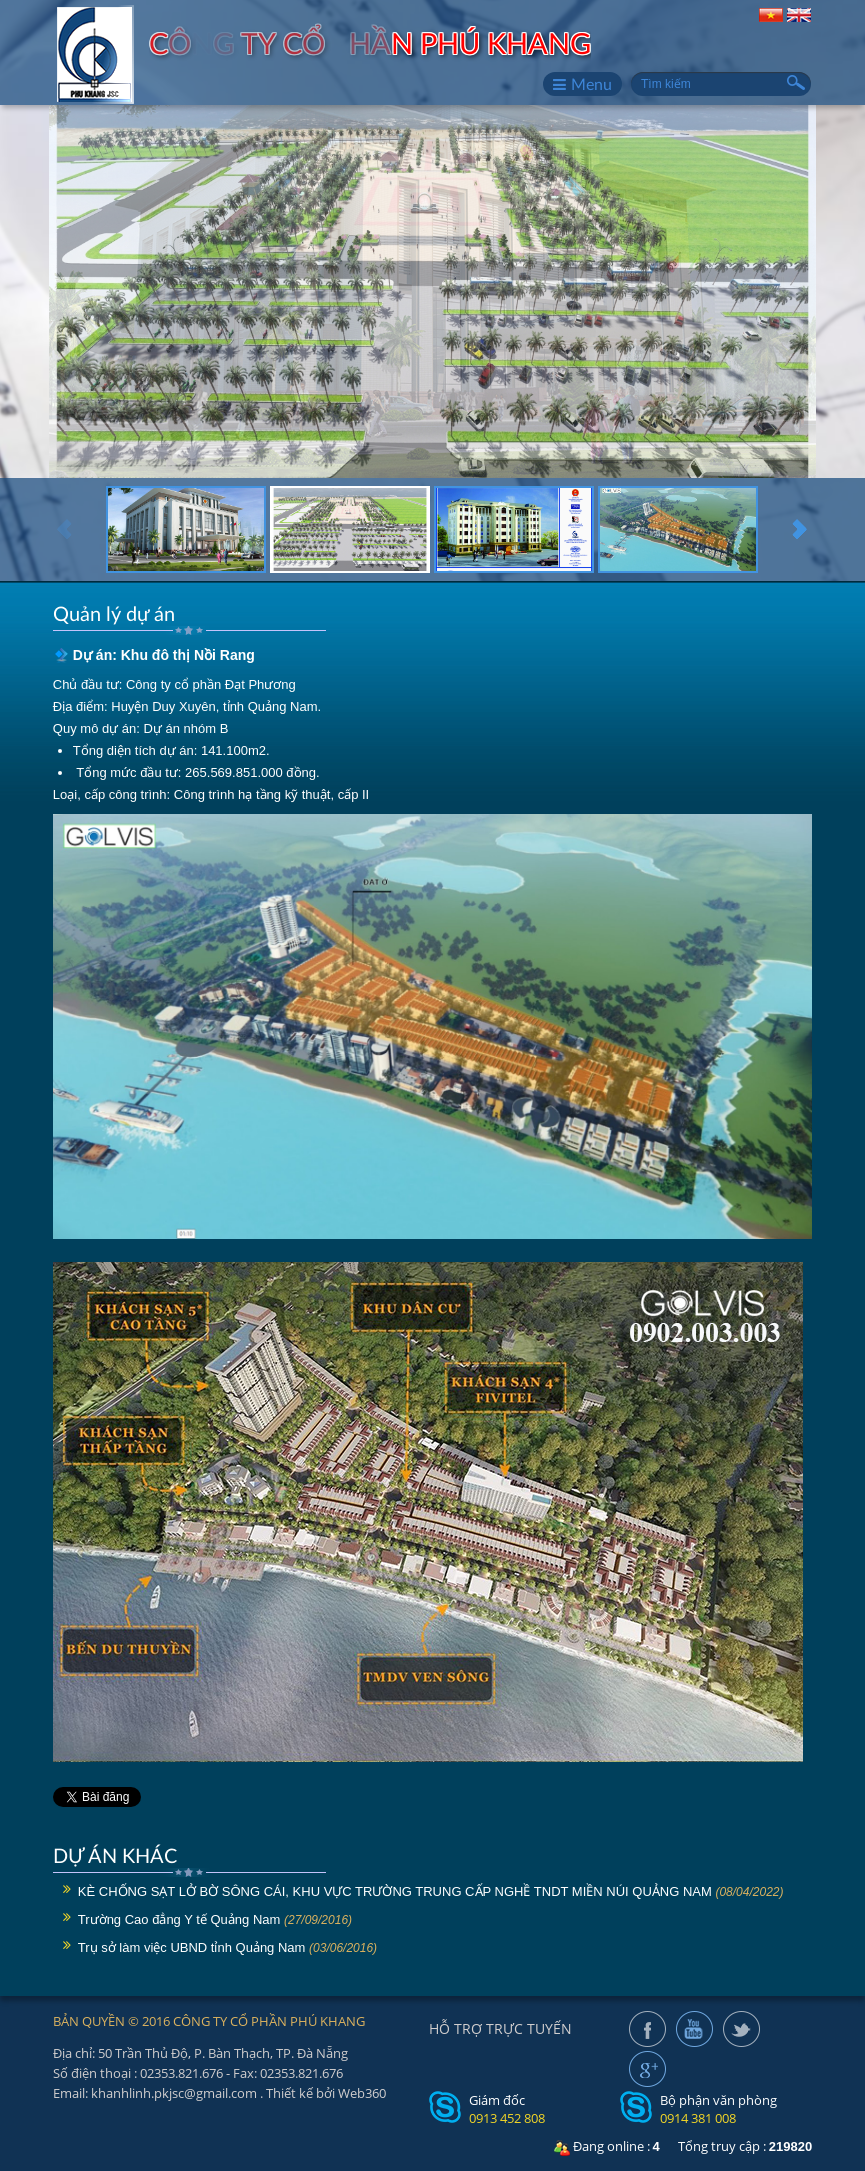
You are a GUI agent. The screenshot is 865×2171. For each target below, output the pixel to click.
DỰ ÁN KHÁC (115, 1855)
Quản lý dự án (114, 613)
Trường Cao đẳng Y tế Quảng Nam (179, 1919)
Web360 (362, 2093)
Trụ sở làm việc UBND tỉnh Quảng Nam (192, 1947)
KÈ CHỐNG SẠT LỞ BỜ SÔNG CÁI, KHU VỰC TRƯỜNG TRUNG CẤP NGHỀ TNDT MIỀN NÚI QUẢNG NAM (395, 1891)
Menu (582, 84)
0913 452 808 (507, 2118)
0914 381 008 (698, 2118)
